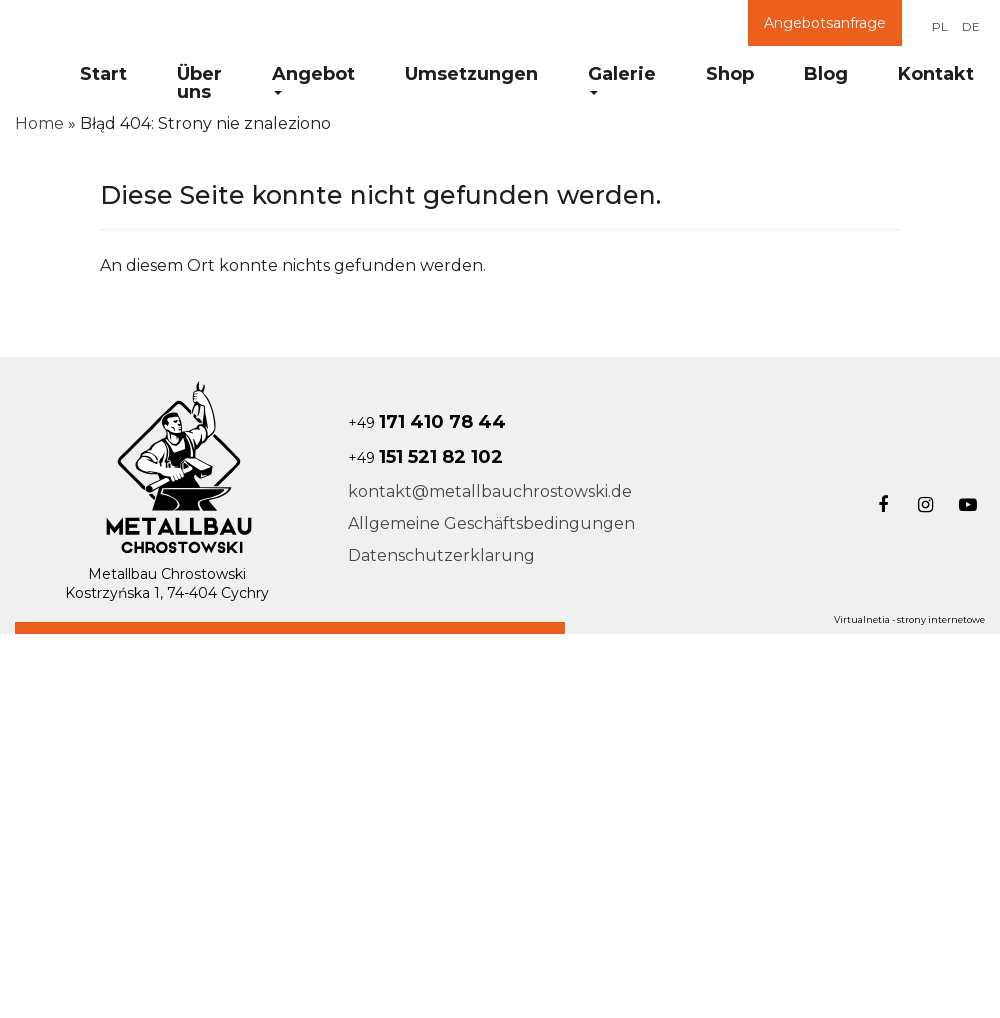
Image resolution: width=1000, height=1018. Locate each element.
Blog (826, 74)
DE (971, 26)
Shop (730, 74)
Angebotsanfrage (825, 23)
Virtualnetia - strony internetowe (909, 619)
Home (39, 123)
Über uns (199, 83)
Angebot (313, 79)
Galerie (622, 79)
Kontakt (936, 74)
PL (940, 26)
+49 (427, 423)
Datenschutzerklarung (441, 555)
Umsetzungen (471, 74)
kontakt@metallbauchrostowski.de (490, 491)
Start (103, 74)
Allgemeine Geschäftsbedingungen (491, 523)
